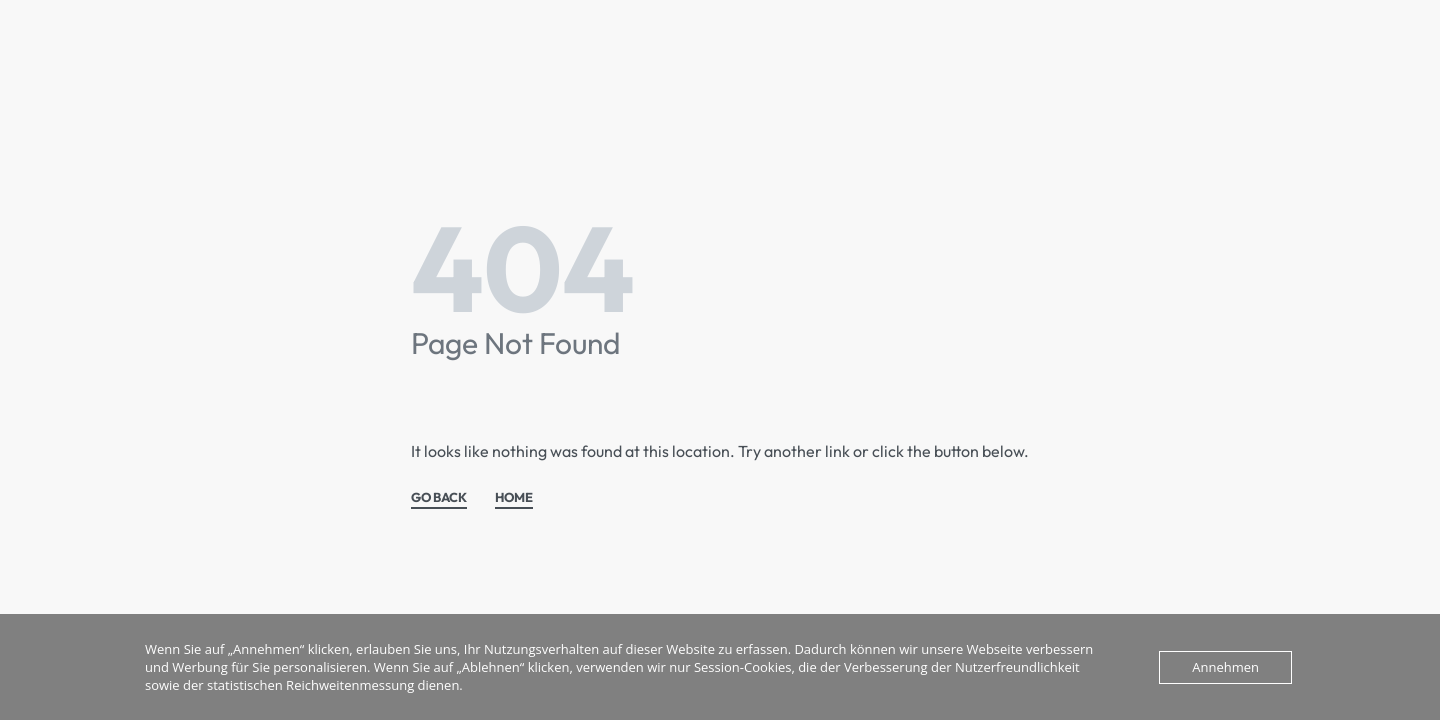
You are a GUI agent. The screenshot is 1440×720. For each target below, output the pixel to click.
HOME (514, 498)
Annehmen (1225, 667)
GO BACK (439, 498)
